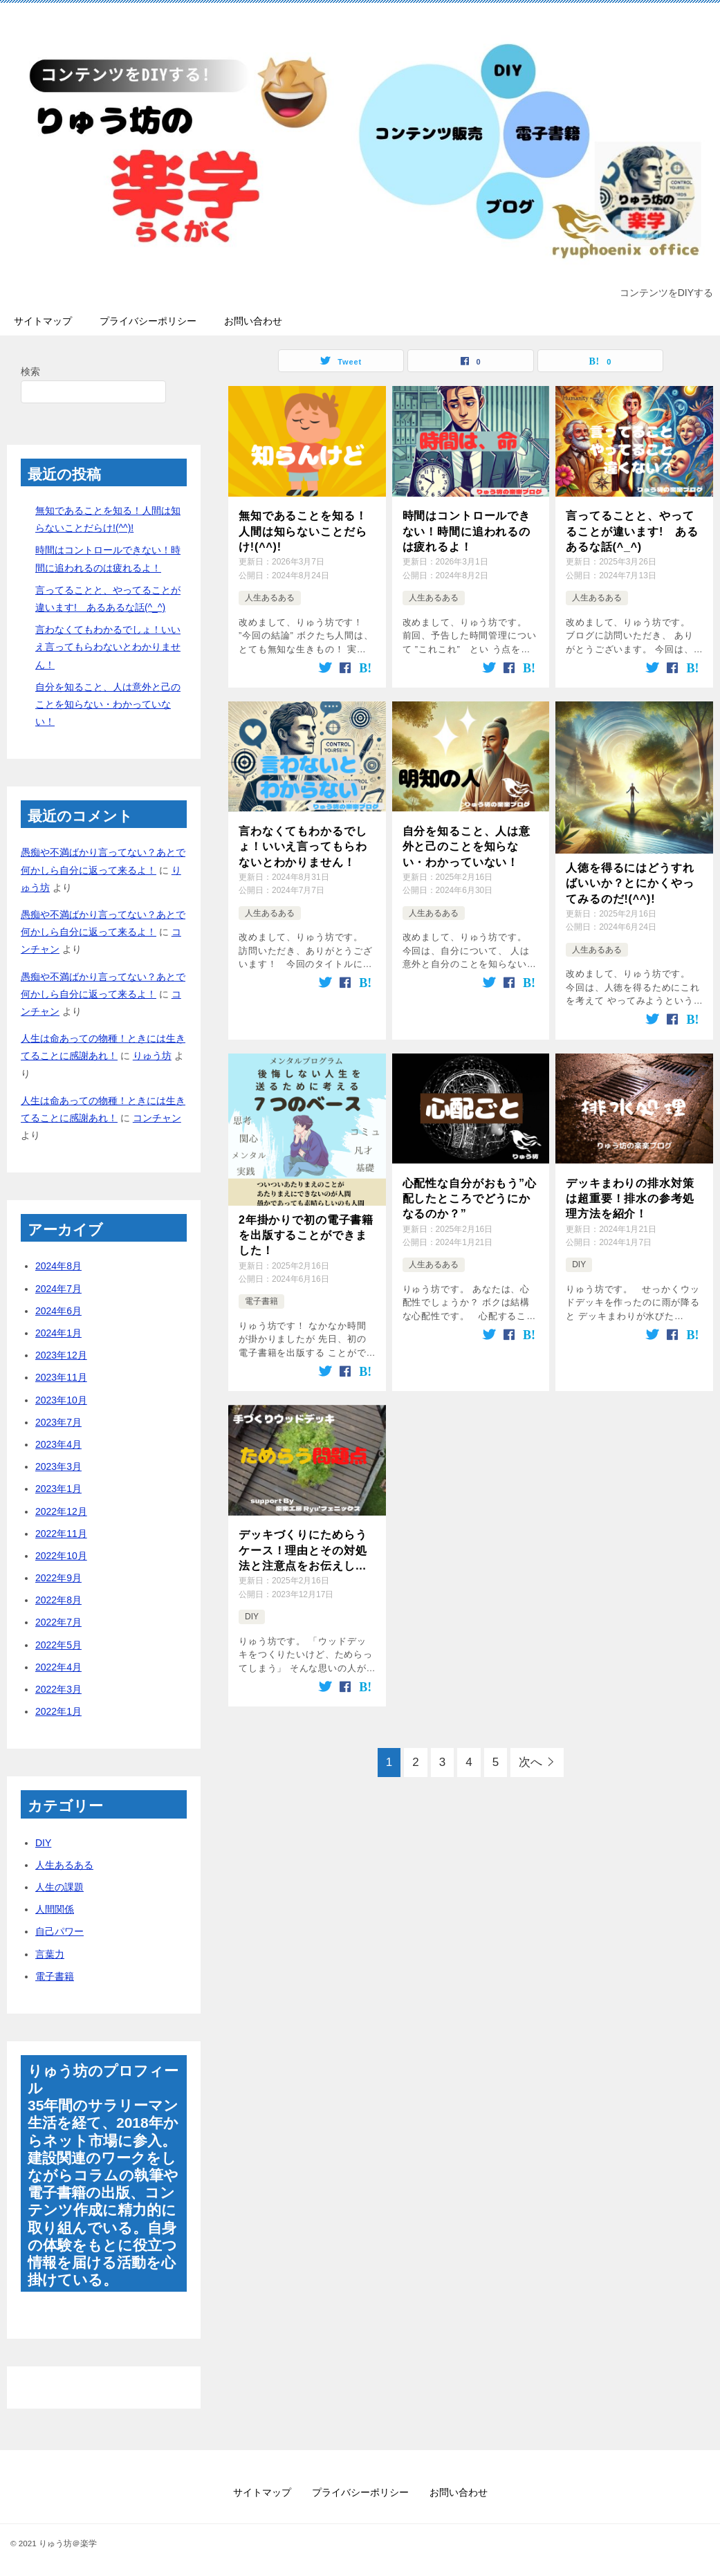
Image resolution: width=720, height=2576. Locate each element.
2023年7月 (58, 1422)
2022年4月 (58, 1667)
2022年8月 (58, 1600)
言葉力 (49, 1954)
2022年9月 (58, 1577)
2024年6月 (58, 1310)
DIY (579, 1264)
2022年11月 (61, 1533)
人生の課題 (59, 1887)
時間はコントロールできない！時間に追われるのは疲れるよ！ (466, 531)
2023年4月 (58, 1444)
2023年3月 (58, 1466)
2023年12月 (61, 1355)
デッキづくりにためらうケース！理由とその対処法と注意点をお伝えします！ (303, 1551)
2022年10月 (61, 1555)
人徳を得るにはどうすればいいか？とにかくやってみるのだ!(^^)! (630, 883)
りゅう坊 (152, 1055)
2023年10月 (61, 1400)
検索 (30, 371)
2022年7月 (58, 1622)
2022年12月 (61, 1511)
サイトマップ (43, 320)
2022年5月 (58, 1644)
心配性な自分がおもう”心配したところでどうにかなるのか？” (470, 1198)
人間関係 (54, 1909)
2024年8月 (58, 1265)
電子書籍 (261, 1301)
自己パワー (59, 1931)
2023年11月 (61, 1377)
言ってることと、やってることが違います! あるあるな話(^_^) (632, 531)
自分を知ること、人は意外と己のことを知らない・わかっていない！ (466, 846)
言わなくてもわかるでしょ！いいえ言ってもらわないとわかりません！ (303, 846)
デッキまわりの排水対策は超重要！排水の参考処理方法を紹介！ (630, 1198)
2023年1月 (58, 1488)
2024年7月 (58, 1288)
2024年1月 (58, 1332)
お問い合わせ (253, 320)
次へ (530, 1762)
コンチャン (157, 1117)
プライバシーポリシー (148, 320)
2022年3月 (58, 1689)
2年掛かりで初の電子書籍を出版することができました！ (306, 1235)
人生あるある (270, 597)
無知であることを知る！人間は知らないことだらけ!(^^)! (303, 531)
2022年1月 (58, 1711)
